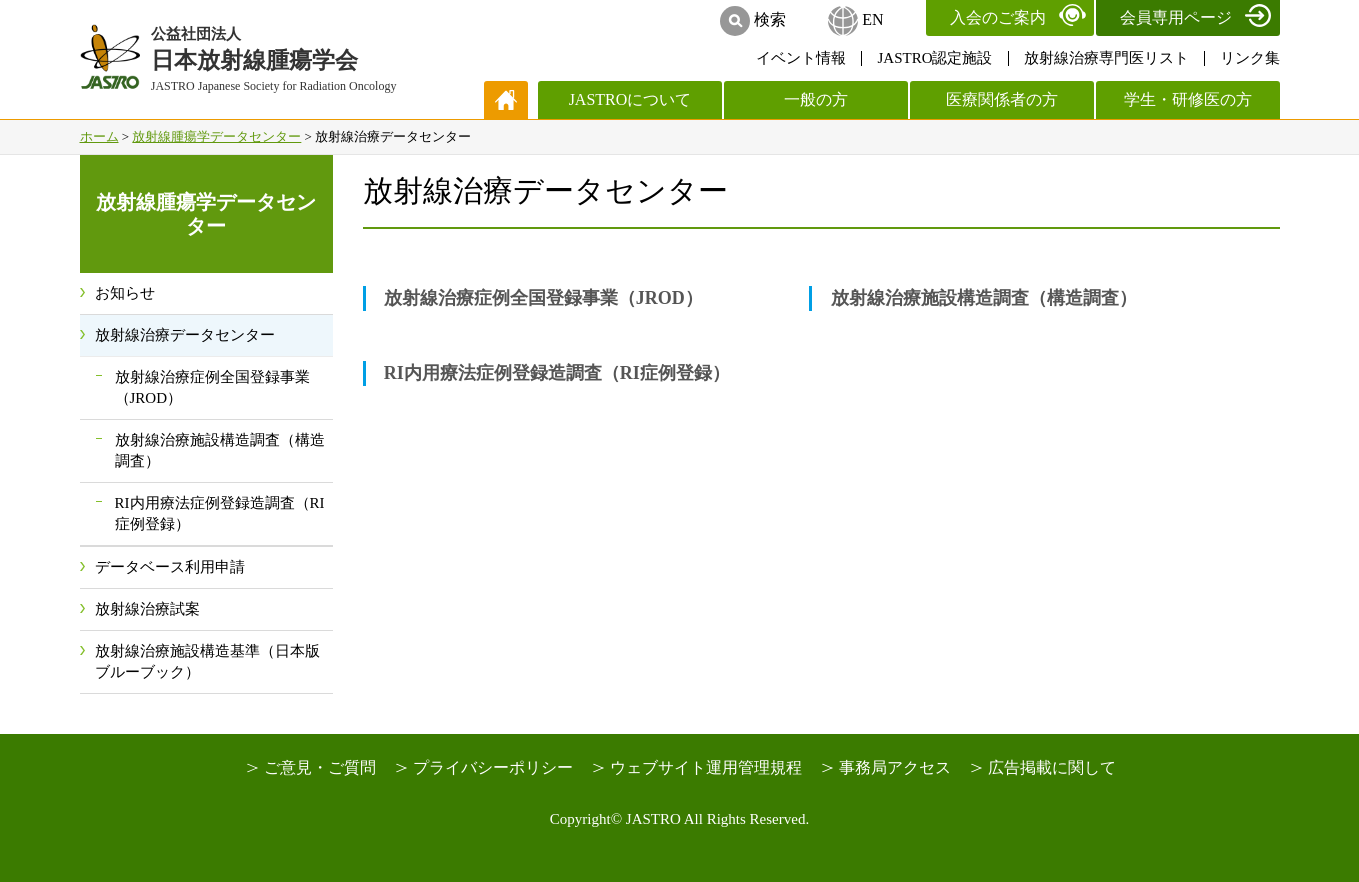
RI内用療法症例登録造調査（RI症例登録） (557, 373)
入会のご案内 (998, 17)
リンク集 (1250, 58)
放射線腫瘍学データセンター (216, 136)
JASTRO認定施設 (934, 58)
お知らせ (125, 293)
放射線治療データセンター (185, 335)
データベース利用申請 (170, 567)
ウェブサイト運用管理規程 (706, 767)
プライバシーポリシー (493, 767)
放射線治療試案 (147, 609)
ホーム (99, 136)
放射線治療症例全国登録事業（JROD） (543, 298)
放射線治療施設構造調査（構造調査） (984, 298)
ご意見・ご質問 (320, 767)
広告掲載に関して (1052, 767)
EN (872, 19)
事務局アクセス (895, 767)
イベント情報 (801, 58)
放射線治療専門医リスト (1106, 58)
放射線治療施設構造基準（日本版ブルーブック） (207, 661)
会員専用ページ (1176, 17)
